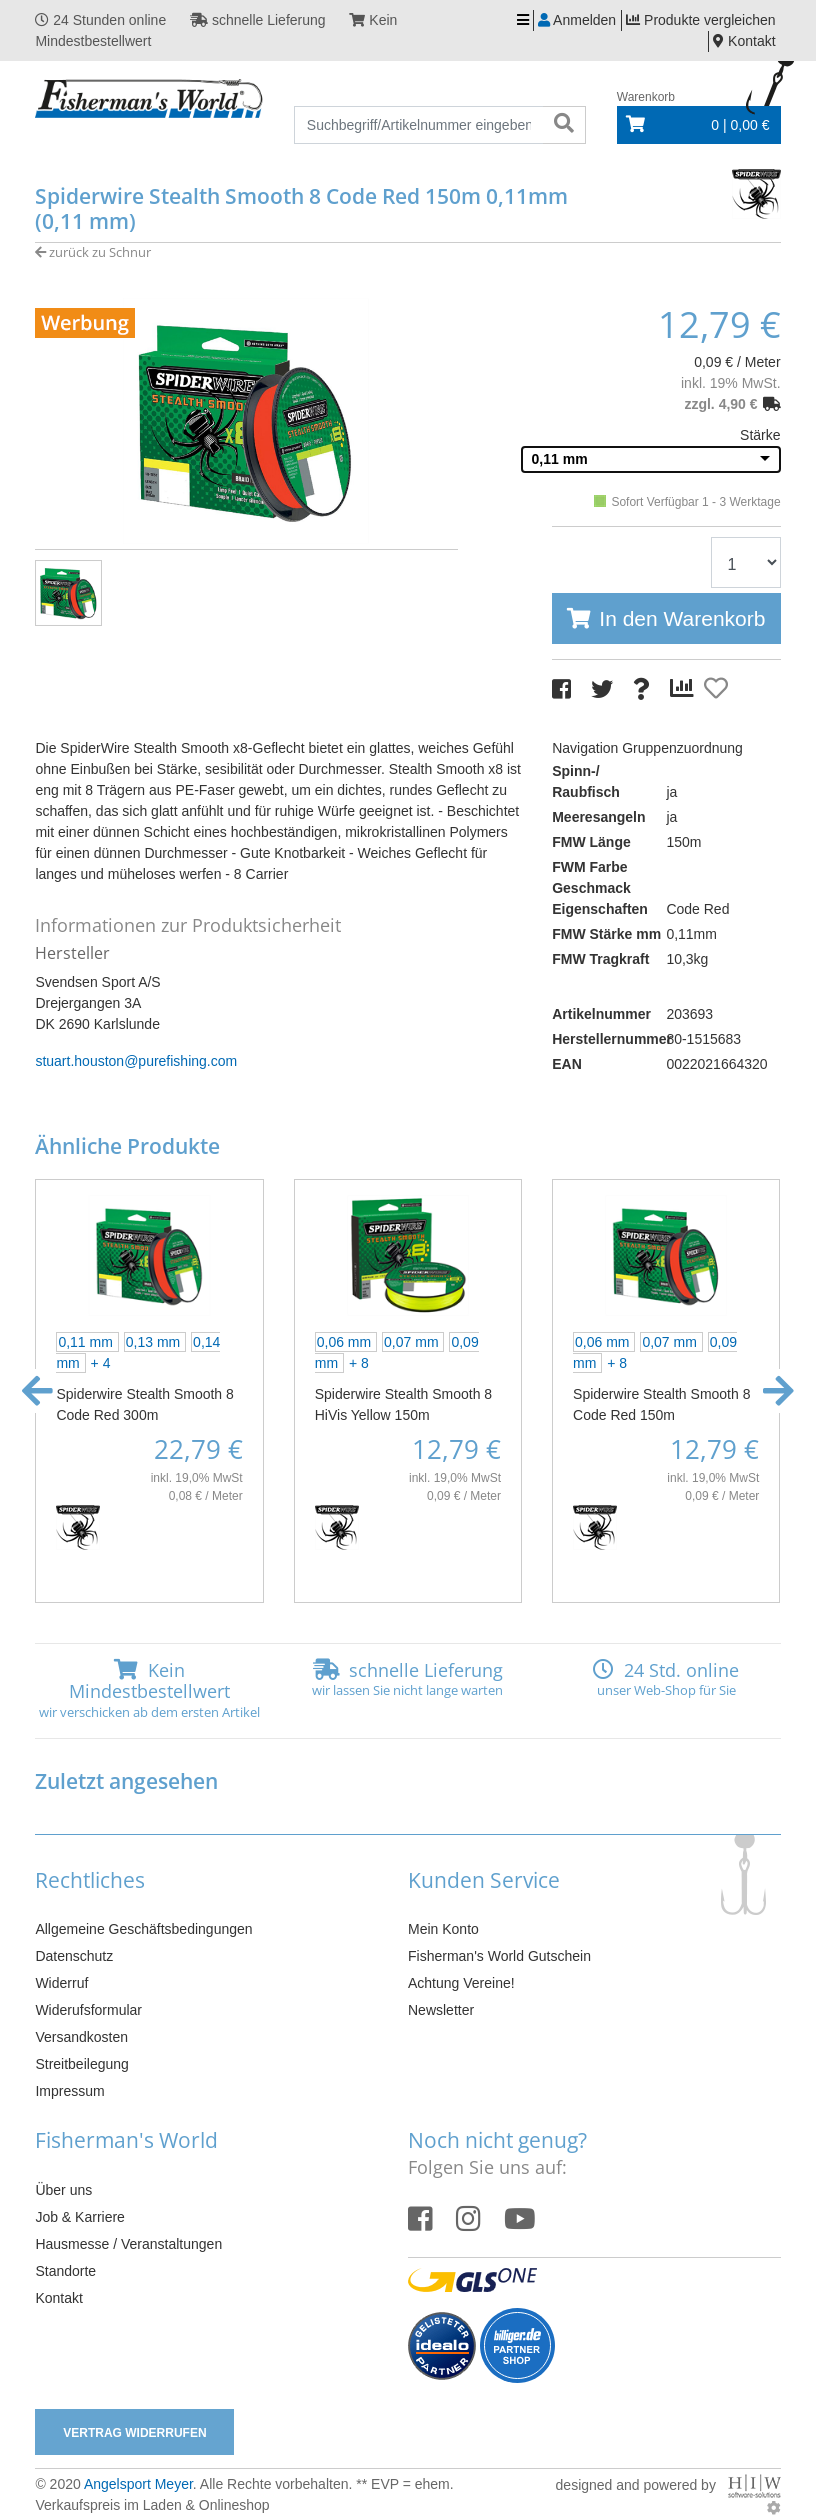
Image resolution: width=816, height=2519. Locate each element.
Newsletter (441, 2010)
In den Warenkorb (682, 618)
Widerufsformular (88, 2010)
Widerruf (61, 1983)
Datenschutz (74, 1956)
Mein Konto (443, 1929)
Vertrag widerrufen (134, 2433)
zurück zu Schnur (93, 252)
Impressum (69, 2091)
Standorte (65, 2271)
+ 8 (359, 1363)
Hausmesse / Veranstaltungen (128, 2244)
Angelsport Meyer (138, 2484)
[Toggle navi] (523, 20)
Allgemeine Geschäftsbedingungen (143, 1929)
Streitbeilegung (81, 2064)
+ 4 (101, 1363)
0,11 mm (560, 459)
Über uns (63, 2190)
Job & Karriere (79, 2217)
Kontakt (58, 2298)
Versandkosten (81, 2037)
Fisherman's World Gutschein (499, 1956)
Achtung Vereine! (461, 1983)
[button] (37, 1391)
